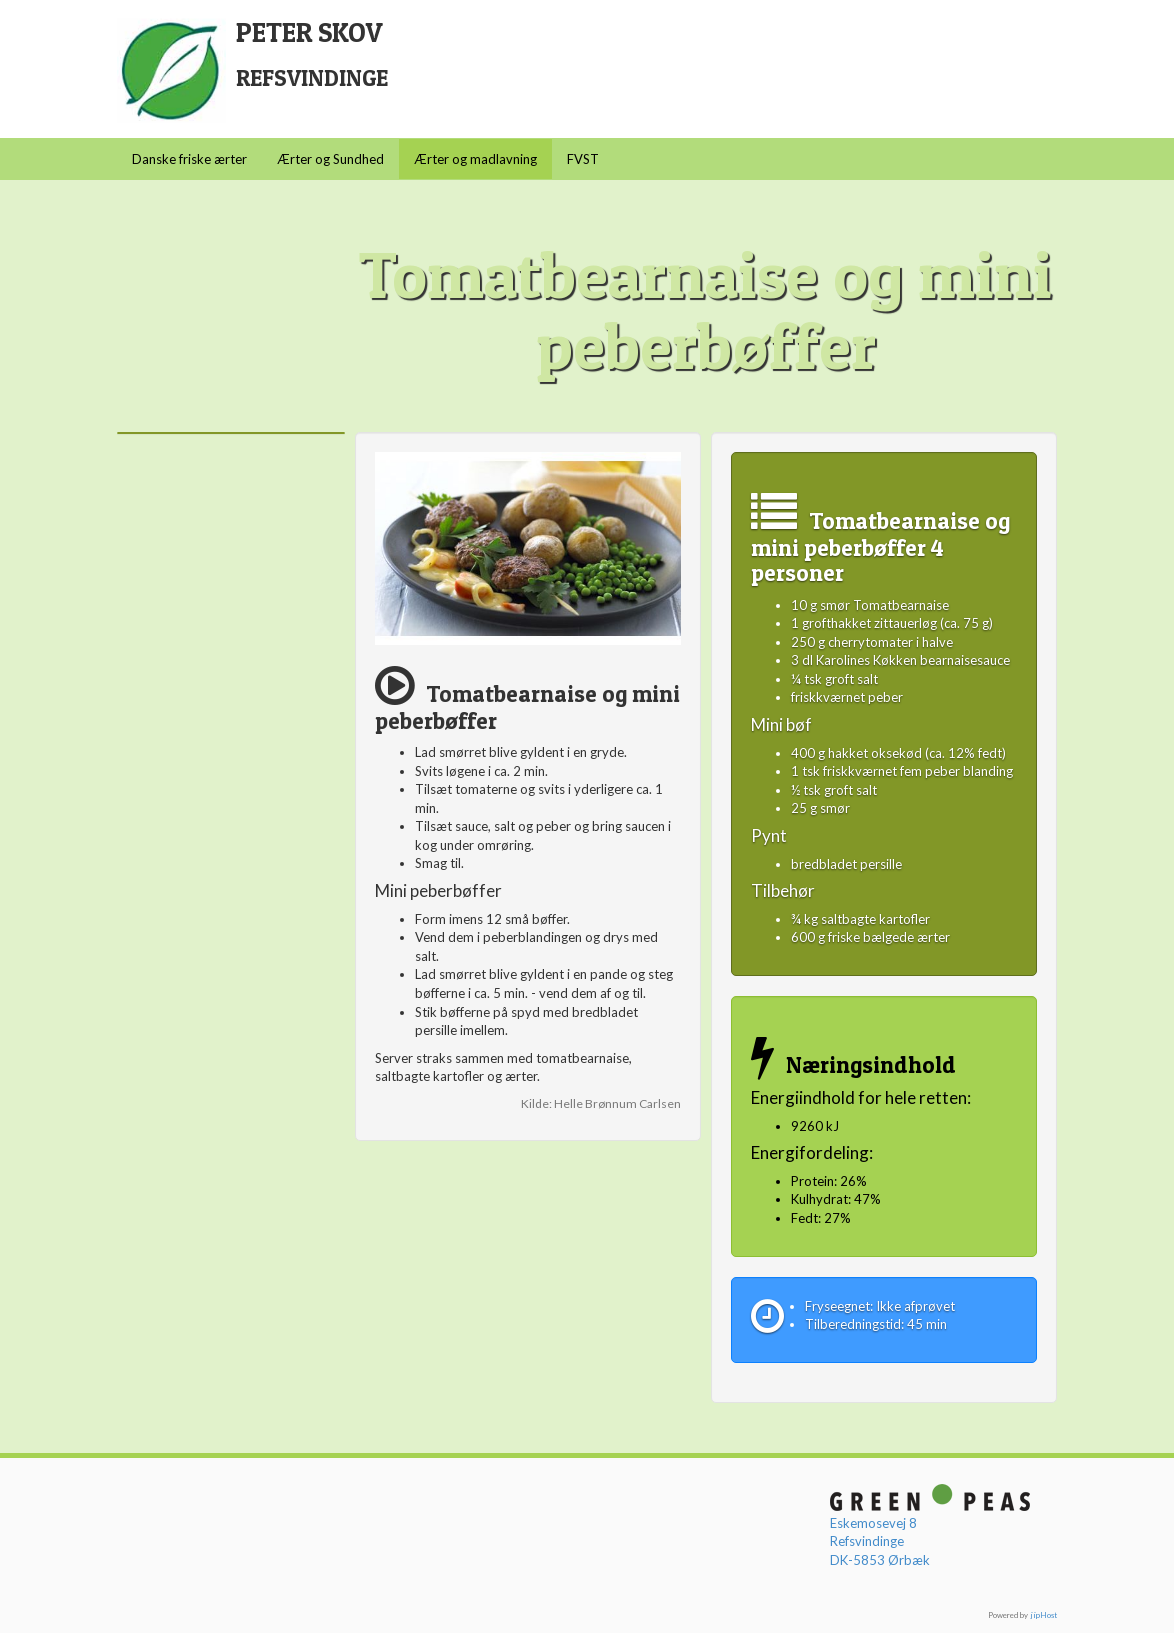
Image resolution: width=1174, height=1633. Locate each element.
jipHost (1043, 1615)
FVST (583, 159)
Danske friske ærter (189, 159)
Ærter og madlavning (475, 159)
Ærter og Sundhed (330, 159)
